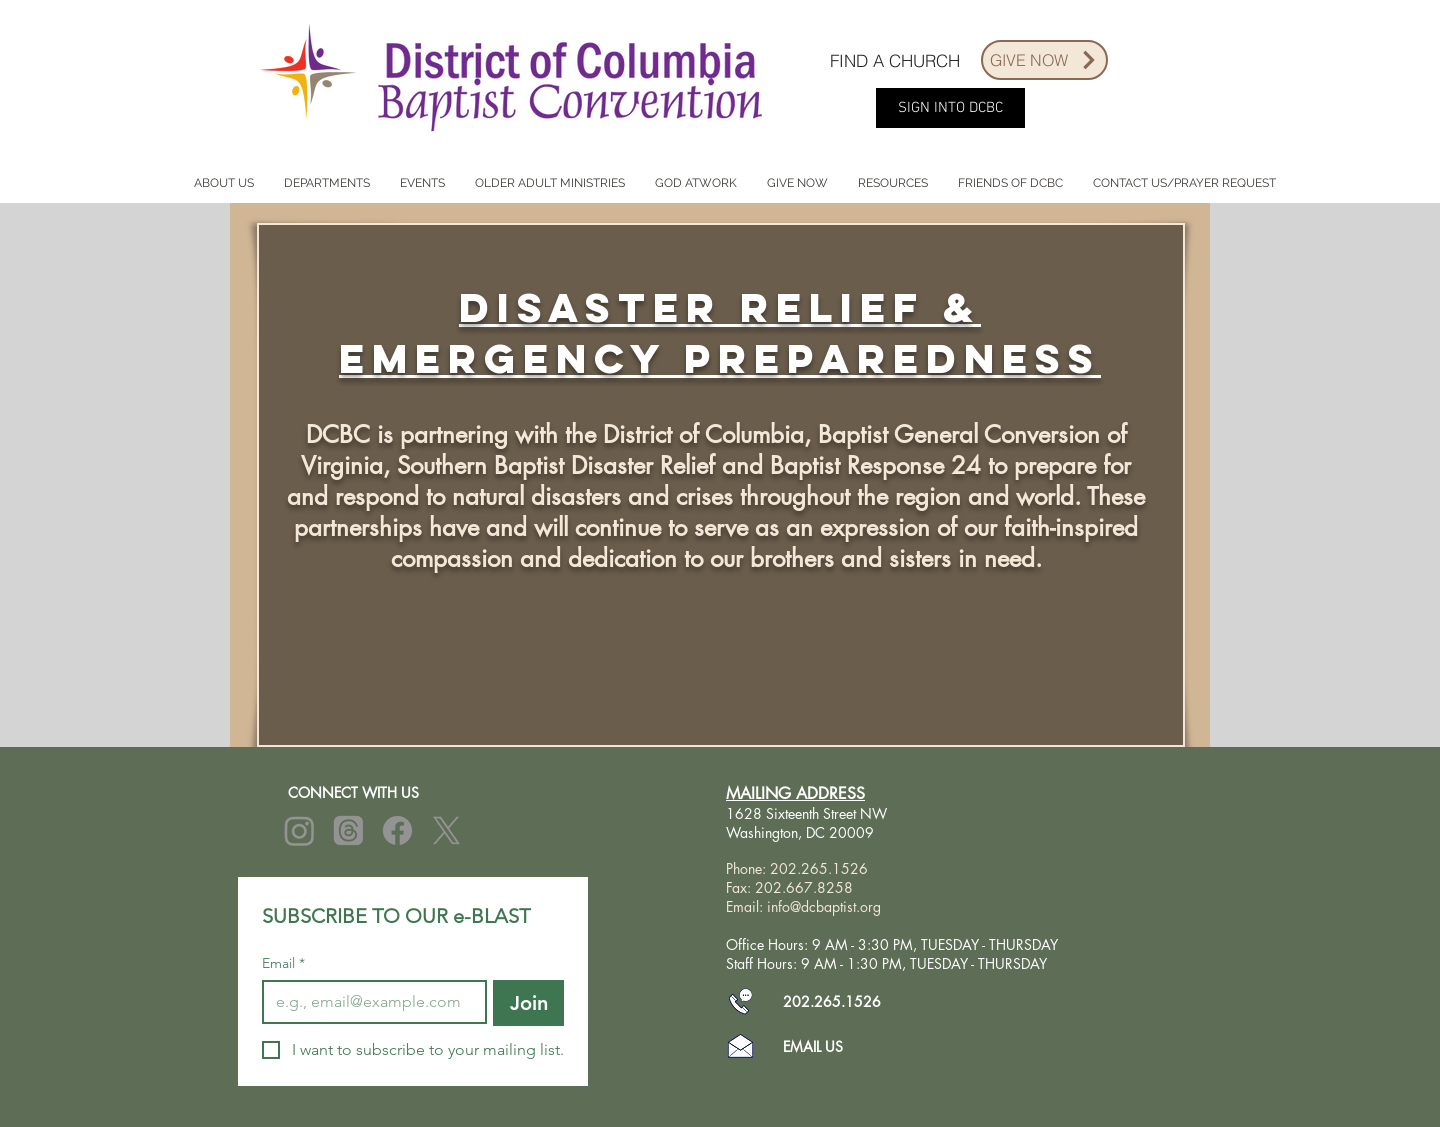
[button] (223, 183)
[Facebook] (397, 830)
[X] (446, 830)
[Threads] (348, 830)
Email (283, 963)
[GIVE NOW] (1044, 60)
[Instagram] (299, 830)
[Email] (368, 1002)
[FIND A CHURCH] (895, 60)
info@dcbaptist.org (824, 906)
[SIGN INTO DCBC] (950, 108)
